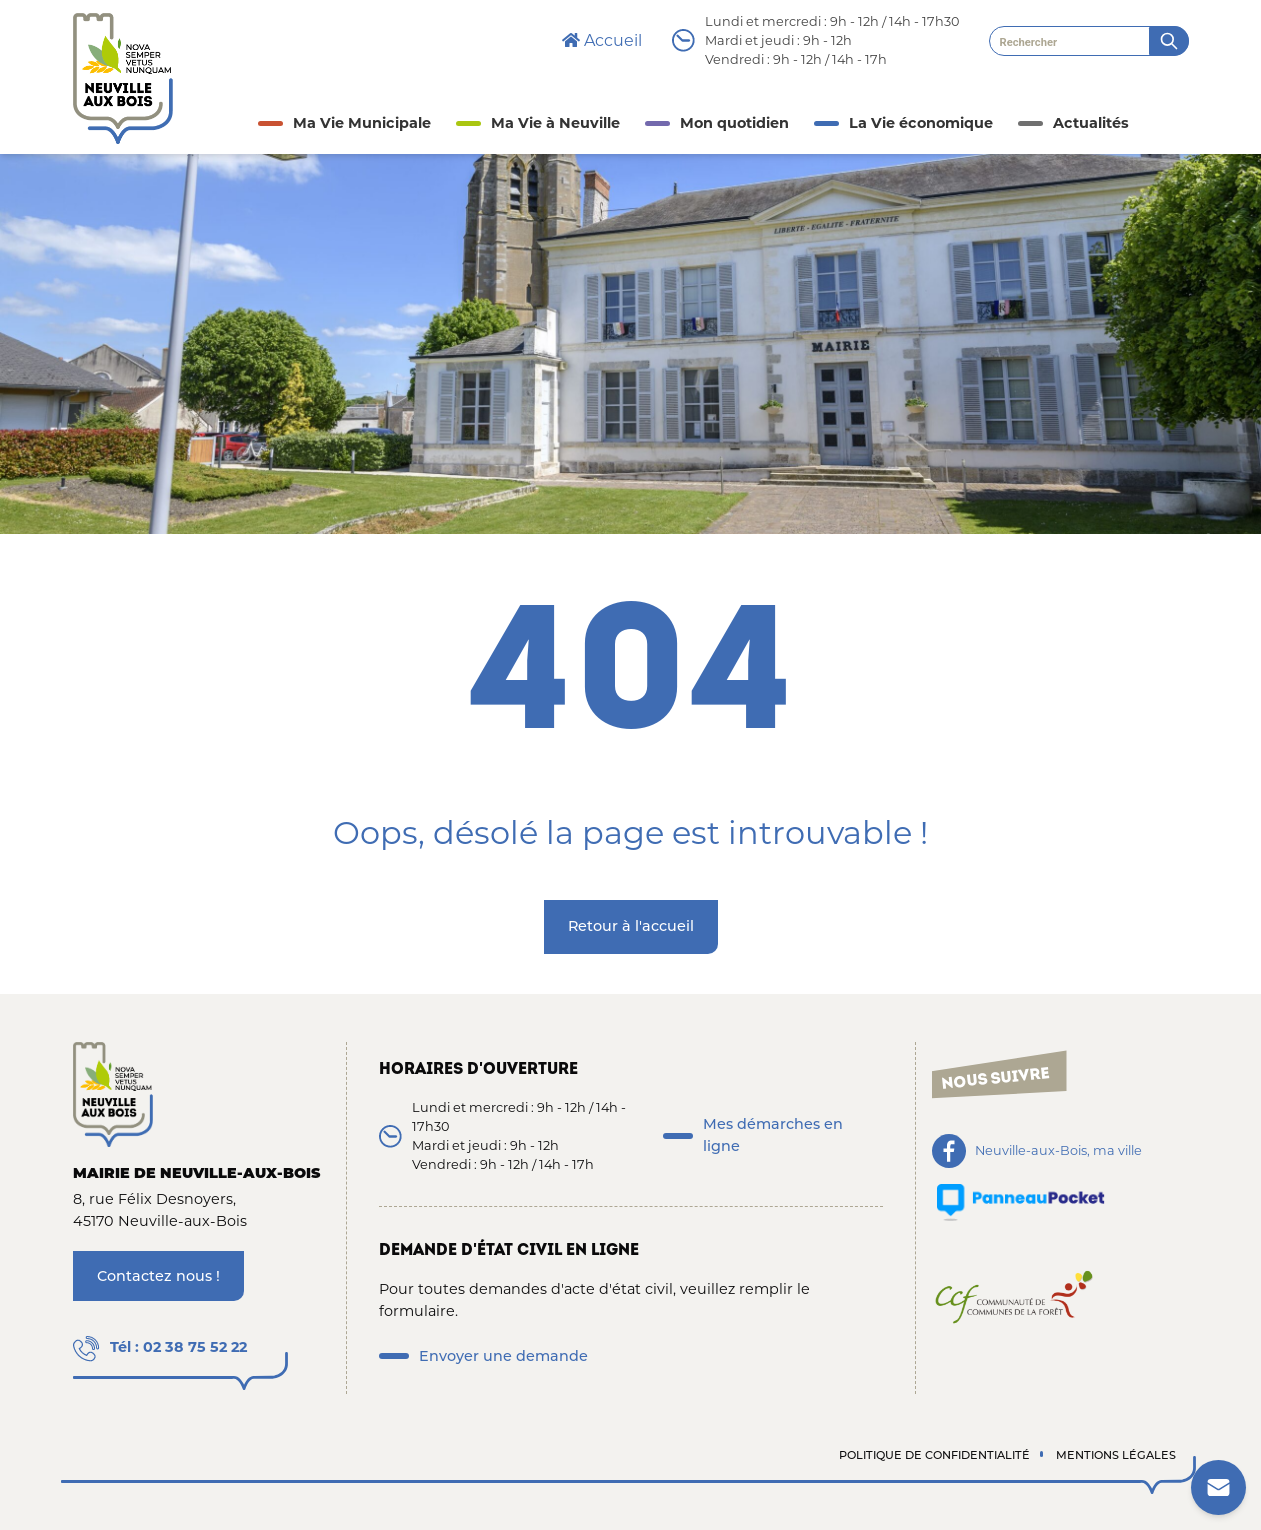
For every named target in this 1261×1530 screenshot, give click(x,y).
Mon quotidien (734, 123)
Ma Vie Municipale (362, 123)
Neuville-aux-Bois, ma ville (1058, 1151)
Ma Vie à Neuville (555, 123)
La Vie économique (921, 123)
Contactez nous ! (158, 1276)
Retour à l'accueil (631, 926)
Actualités (1091, 123)
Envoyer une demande (503, 1356)
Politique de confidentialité (934, 1455)
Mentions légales (1116, 1455)
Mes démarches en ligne (773, 1135)
